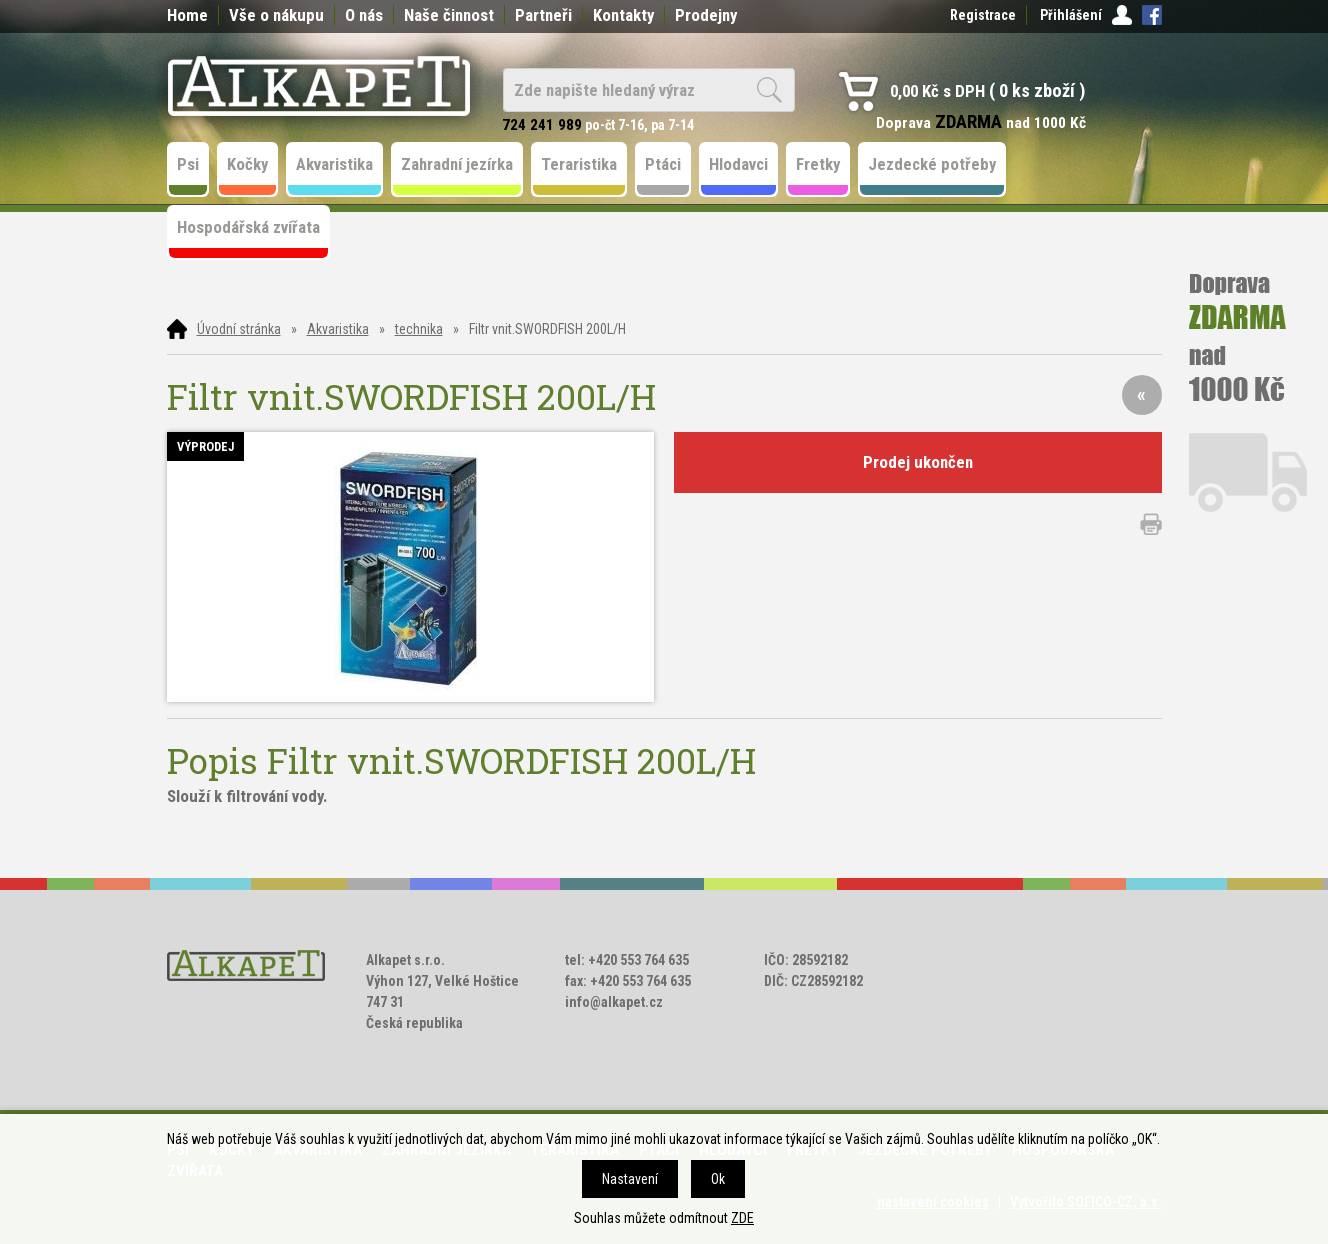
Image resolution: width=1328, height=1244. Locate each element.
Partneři (543, 15)
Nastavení (630, 1179)
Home (187, 15)
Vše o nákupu (276, 15)
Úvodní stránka (239, 329)
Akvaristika (338, 329)
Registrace (983, 15)
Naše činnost (449, 15)
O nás (364, 15)
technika (419, 329)
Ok (718, 1179)
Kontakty (623, 15)
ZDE (742, 1218)
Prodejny (706, 15)
